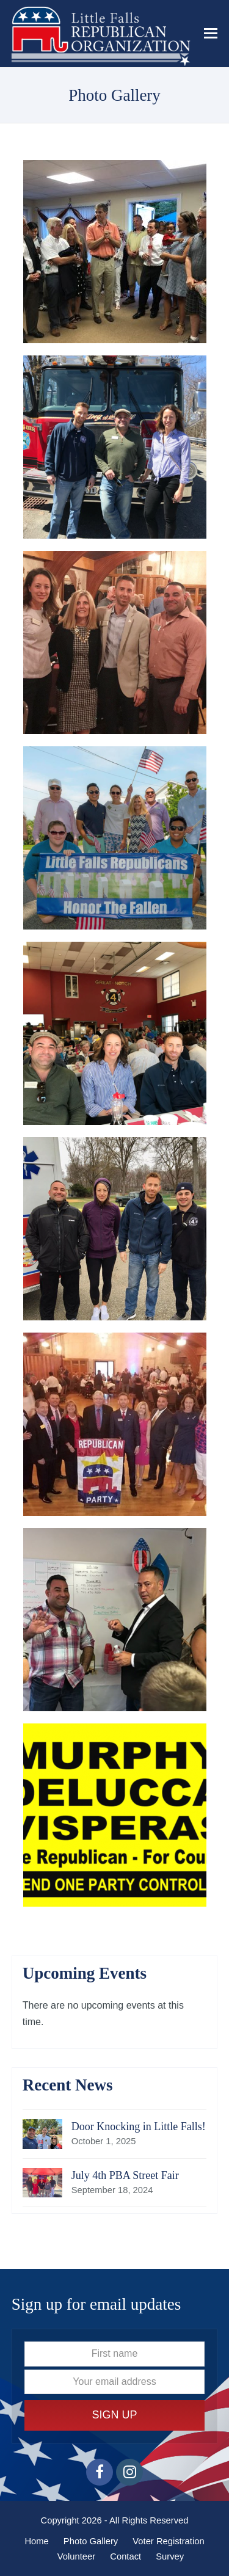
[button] (210, 33)
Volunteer (76, 2556)
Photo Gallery (91, 2541)
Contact (125, 2556)
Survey (170, 2556)
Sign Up (114, 2415)
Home (36, 2541)
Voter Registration (168, 2541)
